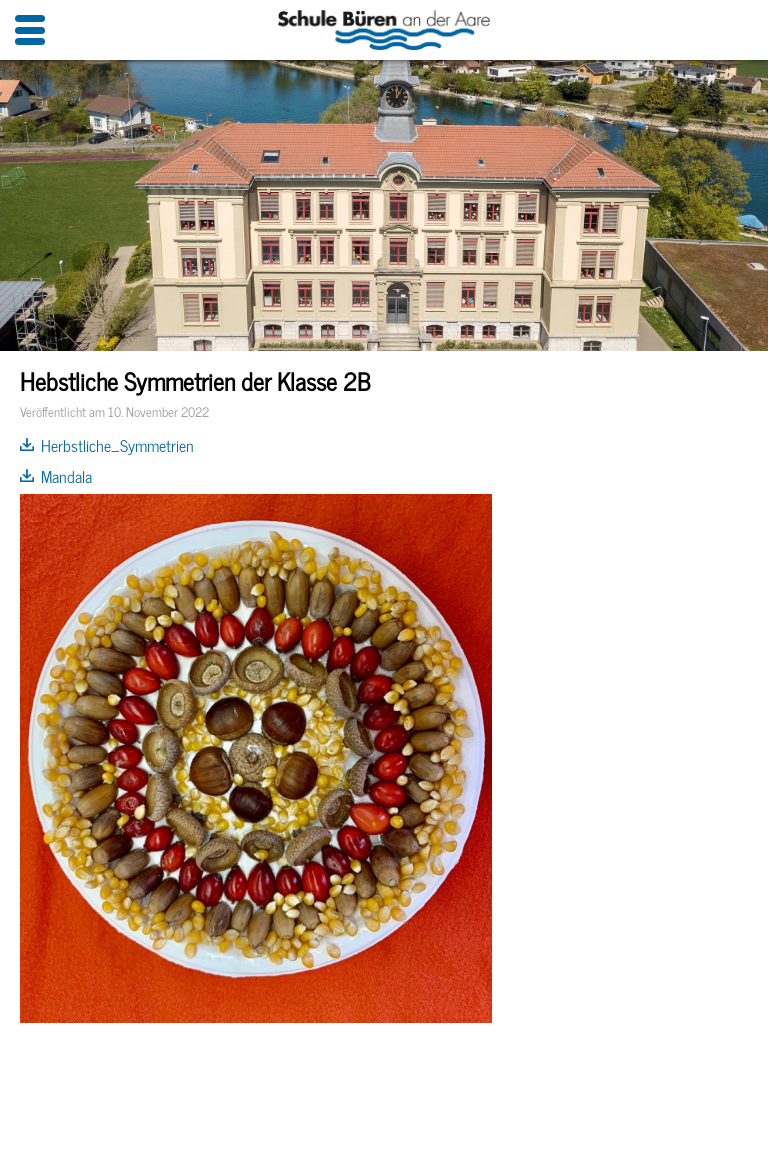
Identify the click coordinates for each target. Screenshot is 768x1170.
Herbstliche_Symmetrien (117, 445)
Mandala (66, 476)
